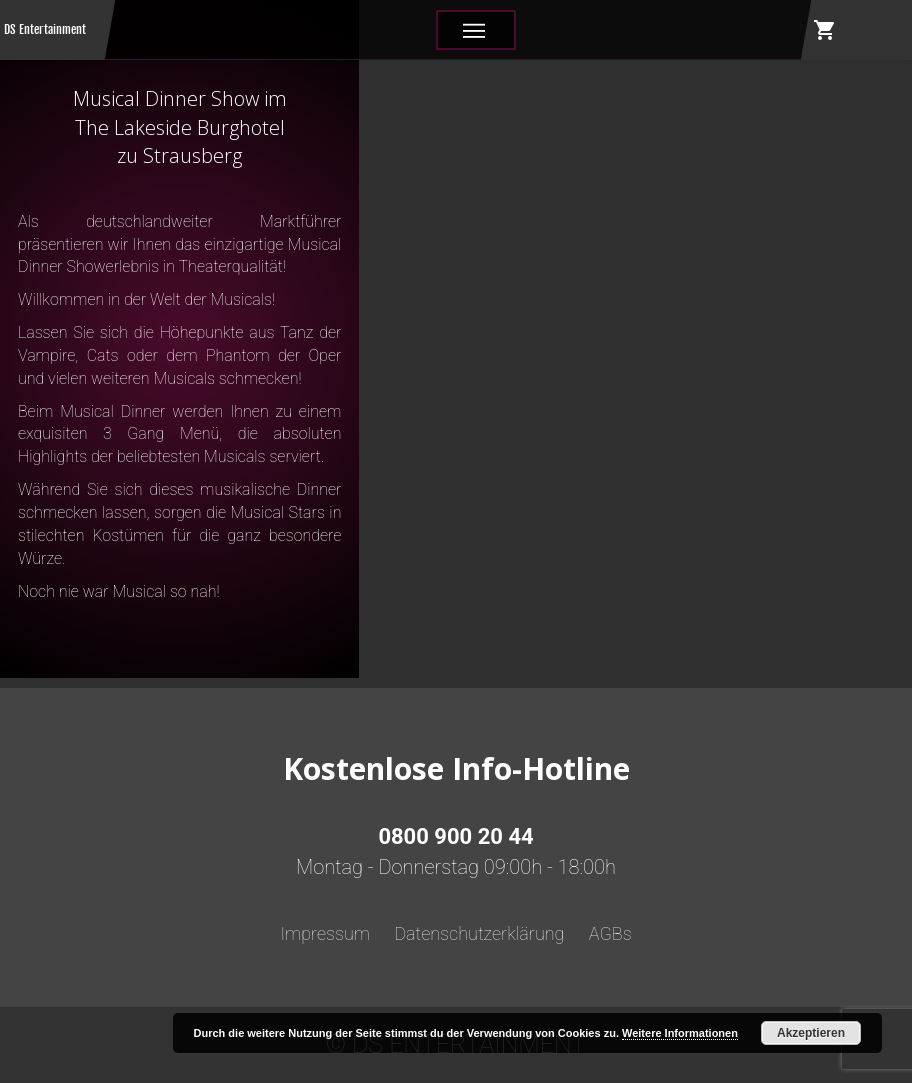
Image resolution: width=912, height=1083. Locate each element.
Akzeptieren (811, 1033)
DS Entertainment (45, 29)
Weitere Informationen (680, 1033)
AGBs (610, 933)
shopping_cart (825, 30)
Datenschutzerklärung (479, 933)
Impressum (325, 933)
